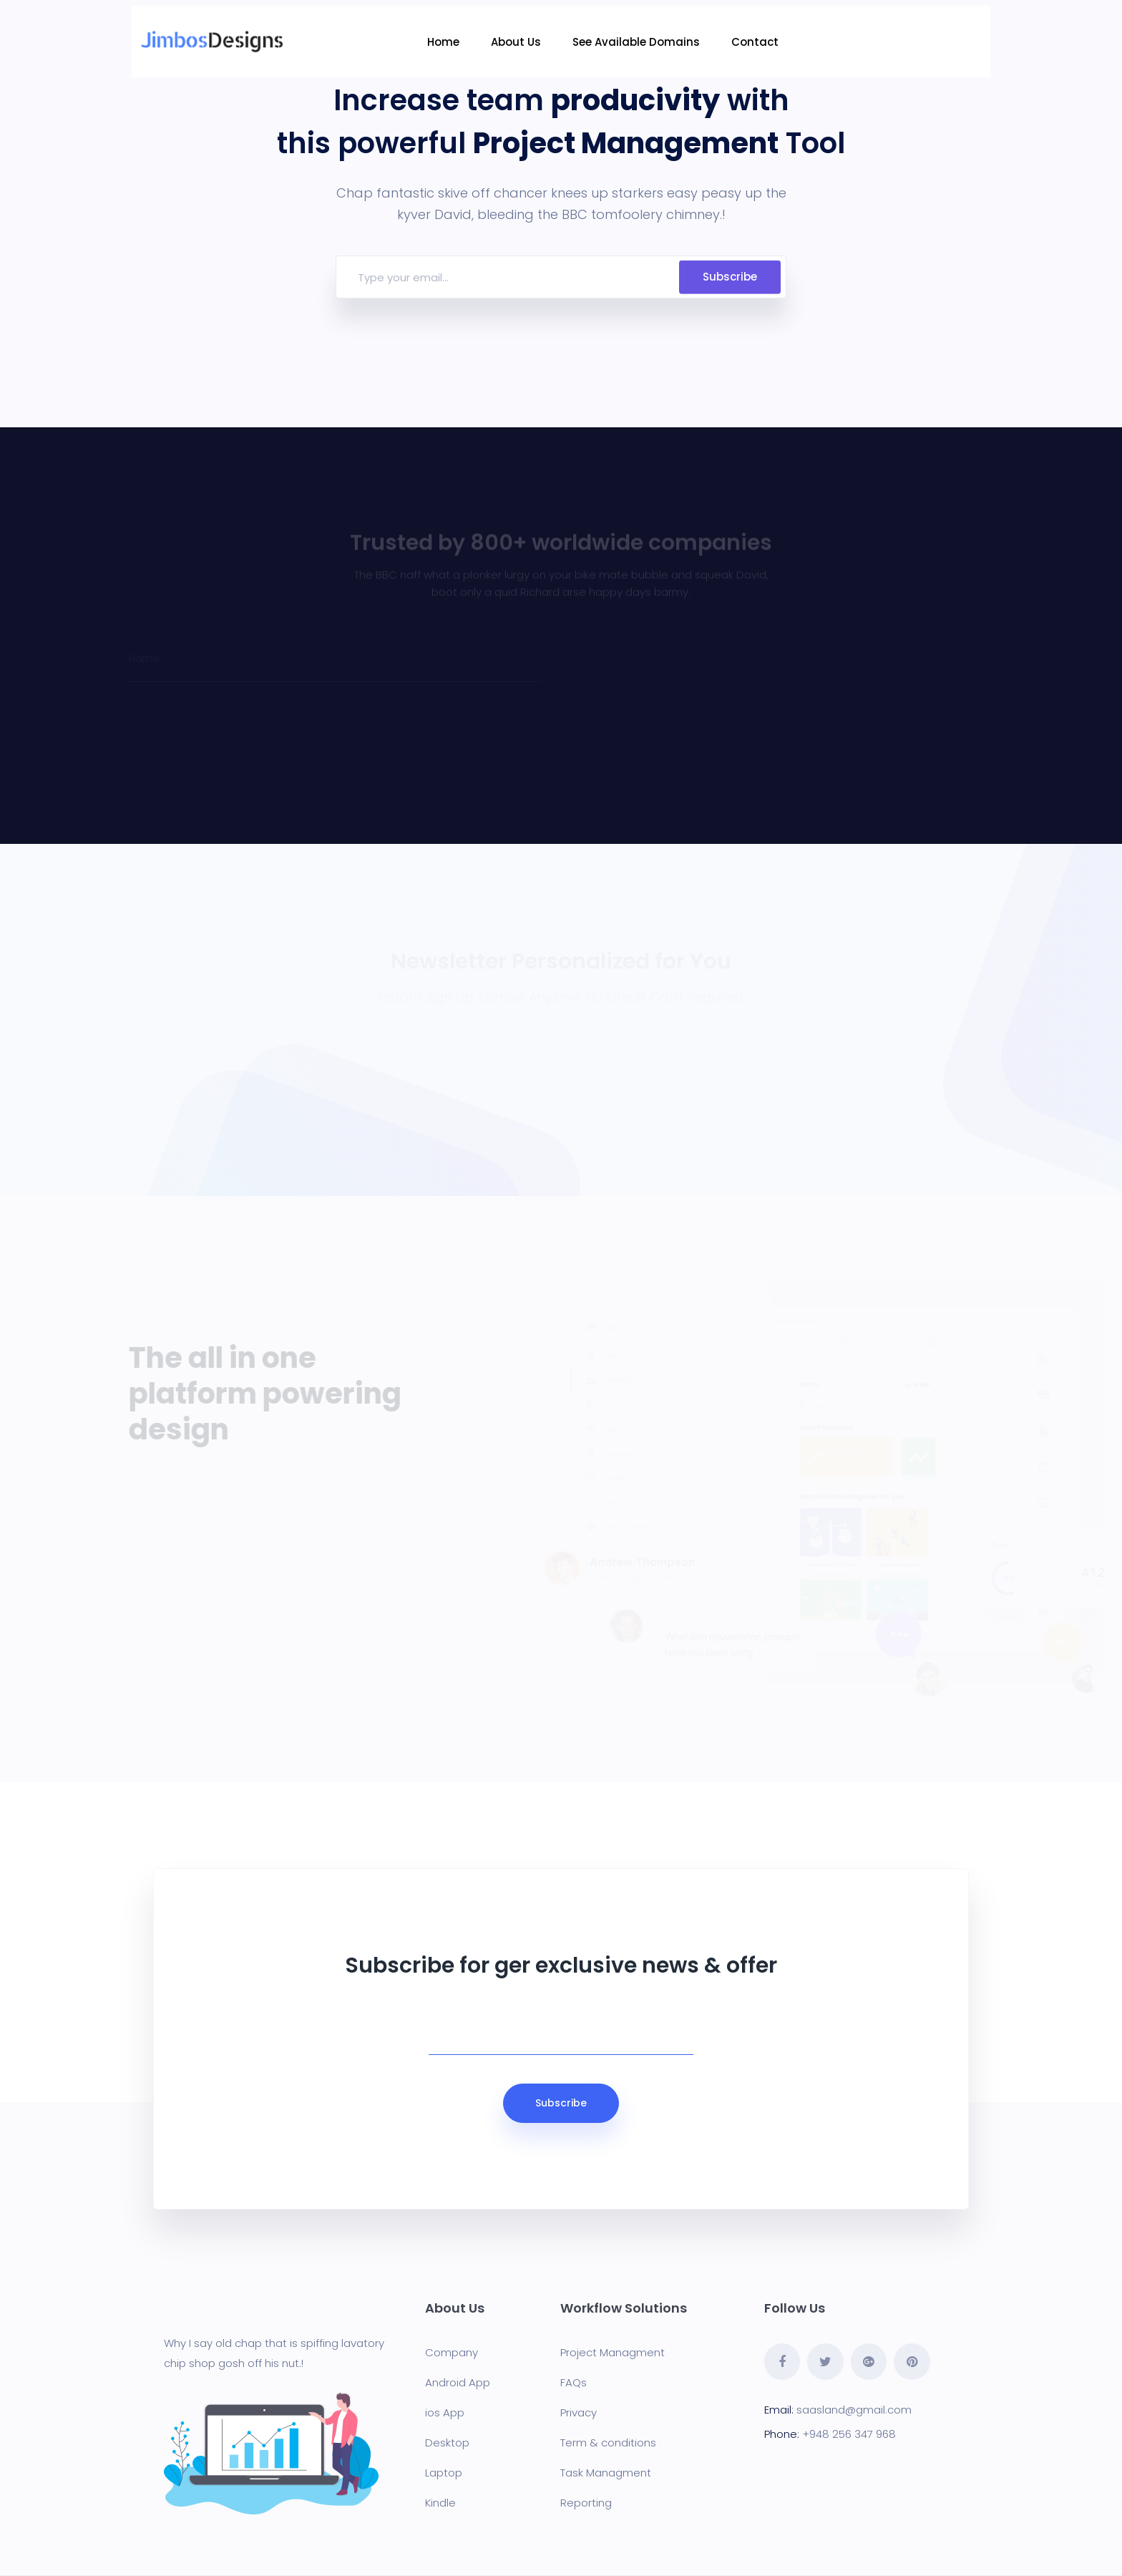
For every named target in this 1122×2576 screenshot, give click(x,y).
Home (444, 41)
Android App (457, 2382)
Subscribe (730, 276)
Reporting (586, 2502)
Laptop (443, 2472)
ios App (444, 2412)
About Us (517, 41)
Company (451, 2352)
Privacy (578, 2412)
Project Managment (612, 2352)
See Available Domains (637, 41)
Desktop (447, 2442)
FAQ (570, 2382)
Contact (756, 41)
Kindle (440, 2502)
